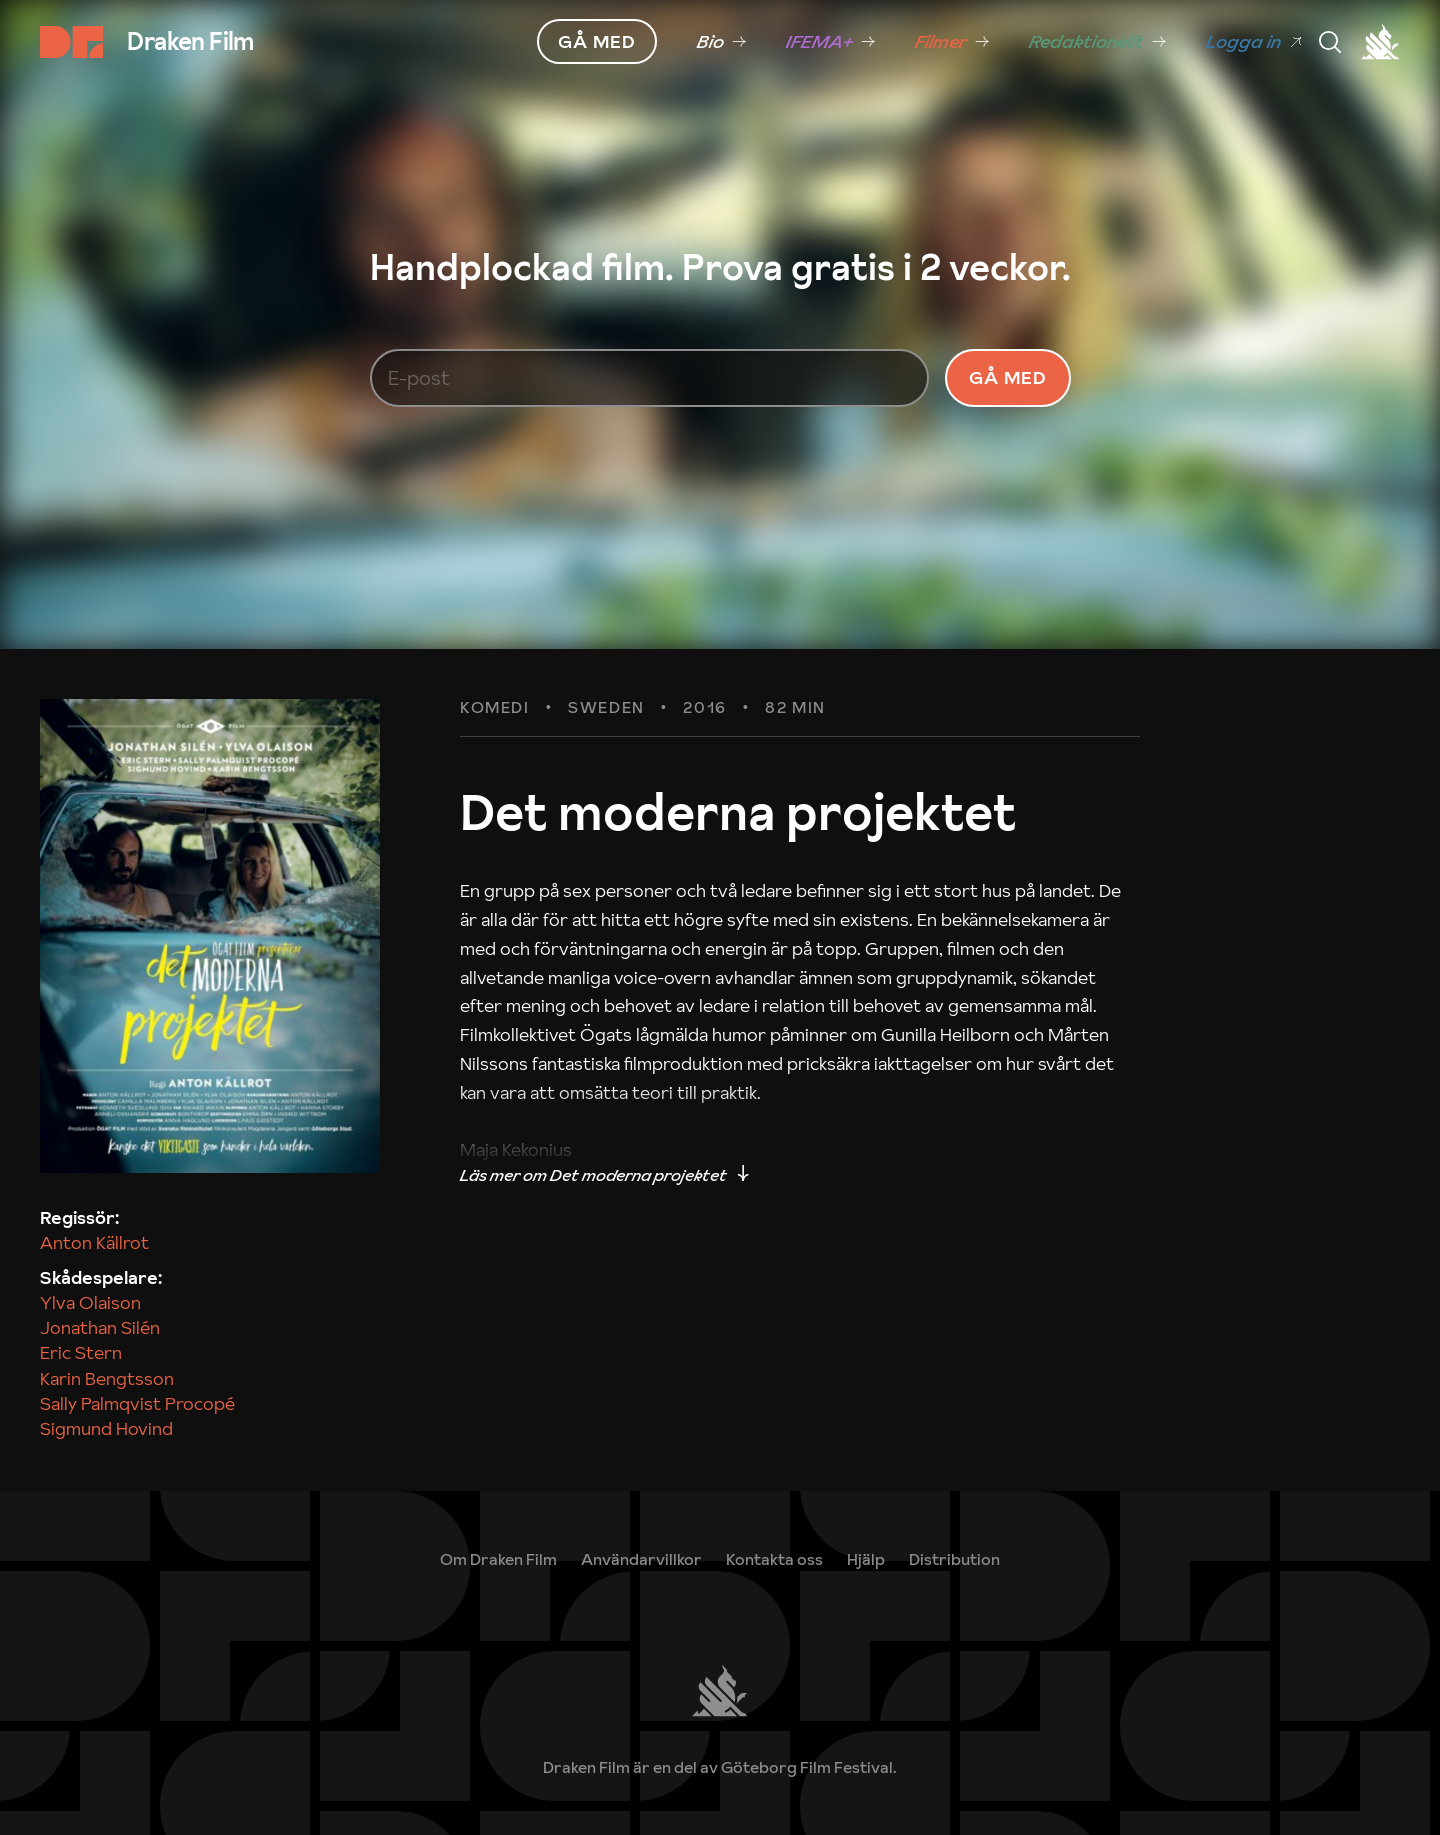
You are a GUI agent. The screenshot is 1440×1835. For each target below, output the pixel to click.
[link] (721, 42)
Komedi (495, 708)
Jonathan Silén (100, 1327)
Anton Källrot (94, 1242)
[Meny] (1330, 42)
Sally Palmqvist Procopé (137, 1403)
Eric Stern (81, 1352)
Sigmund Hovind (106, 1428)
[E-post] (650, 378)
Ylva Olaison (90, 1302)
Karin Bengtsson (107, 1378)
